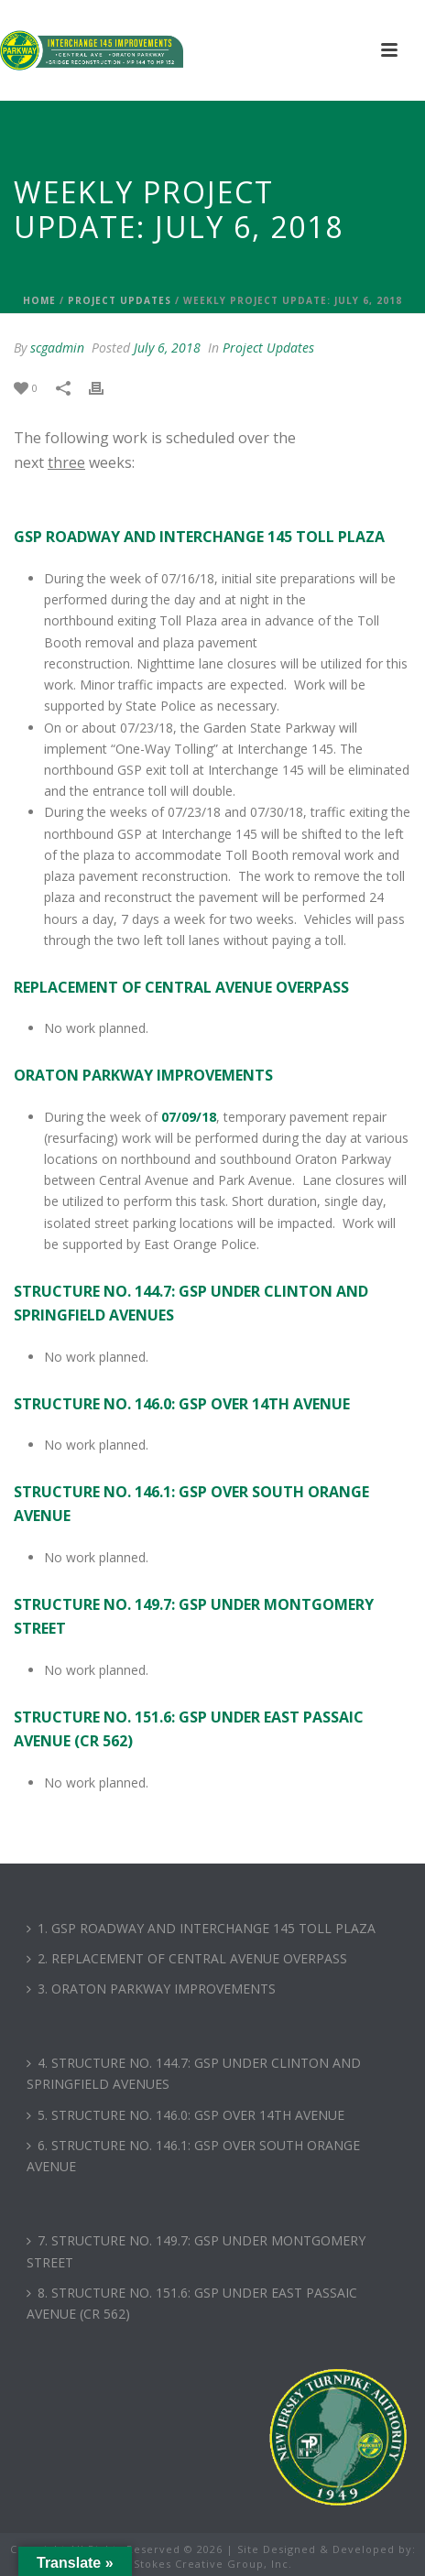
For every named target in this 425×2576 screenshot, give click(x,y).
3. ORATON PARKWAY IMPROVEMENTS (151, 1988)
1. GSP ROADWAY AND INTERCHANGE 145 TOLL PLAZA (201, 1928)
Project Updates (119, 300)
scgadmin (57, 347)
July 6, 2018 (167, 347)
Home (39, 300)
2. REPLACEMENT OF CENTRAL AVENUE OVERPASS (187, 1958)
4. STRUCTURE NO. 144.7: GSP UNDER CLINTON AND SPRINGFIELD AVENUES (194, 2073)
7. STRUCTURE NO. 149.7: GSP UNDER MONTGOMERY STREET (196, 2251)
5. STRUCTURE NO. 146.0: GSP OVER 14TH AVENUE (185, 2115)
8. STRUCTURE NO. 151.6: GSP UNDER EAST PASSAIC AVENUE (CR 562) (192, 2303)
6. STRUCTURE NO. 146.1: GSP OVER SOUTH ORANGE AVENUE (193, 2155)
